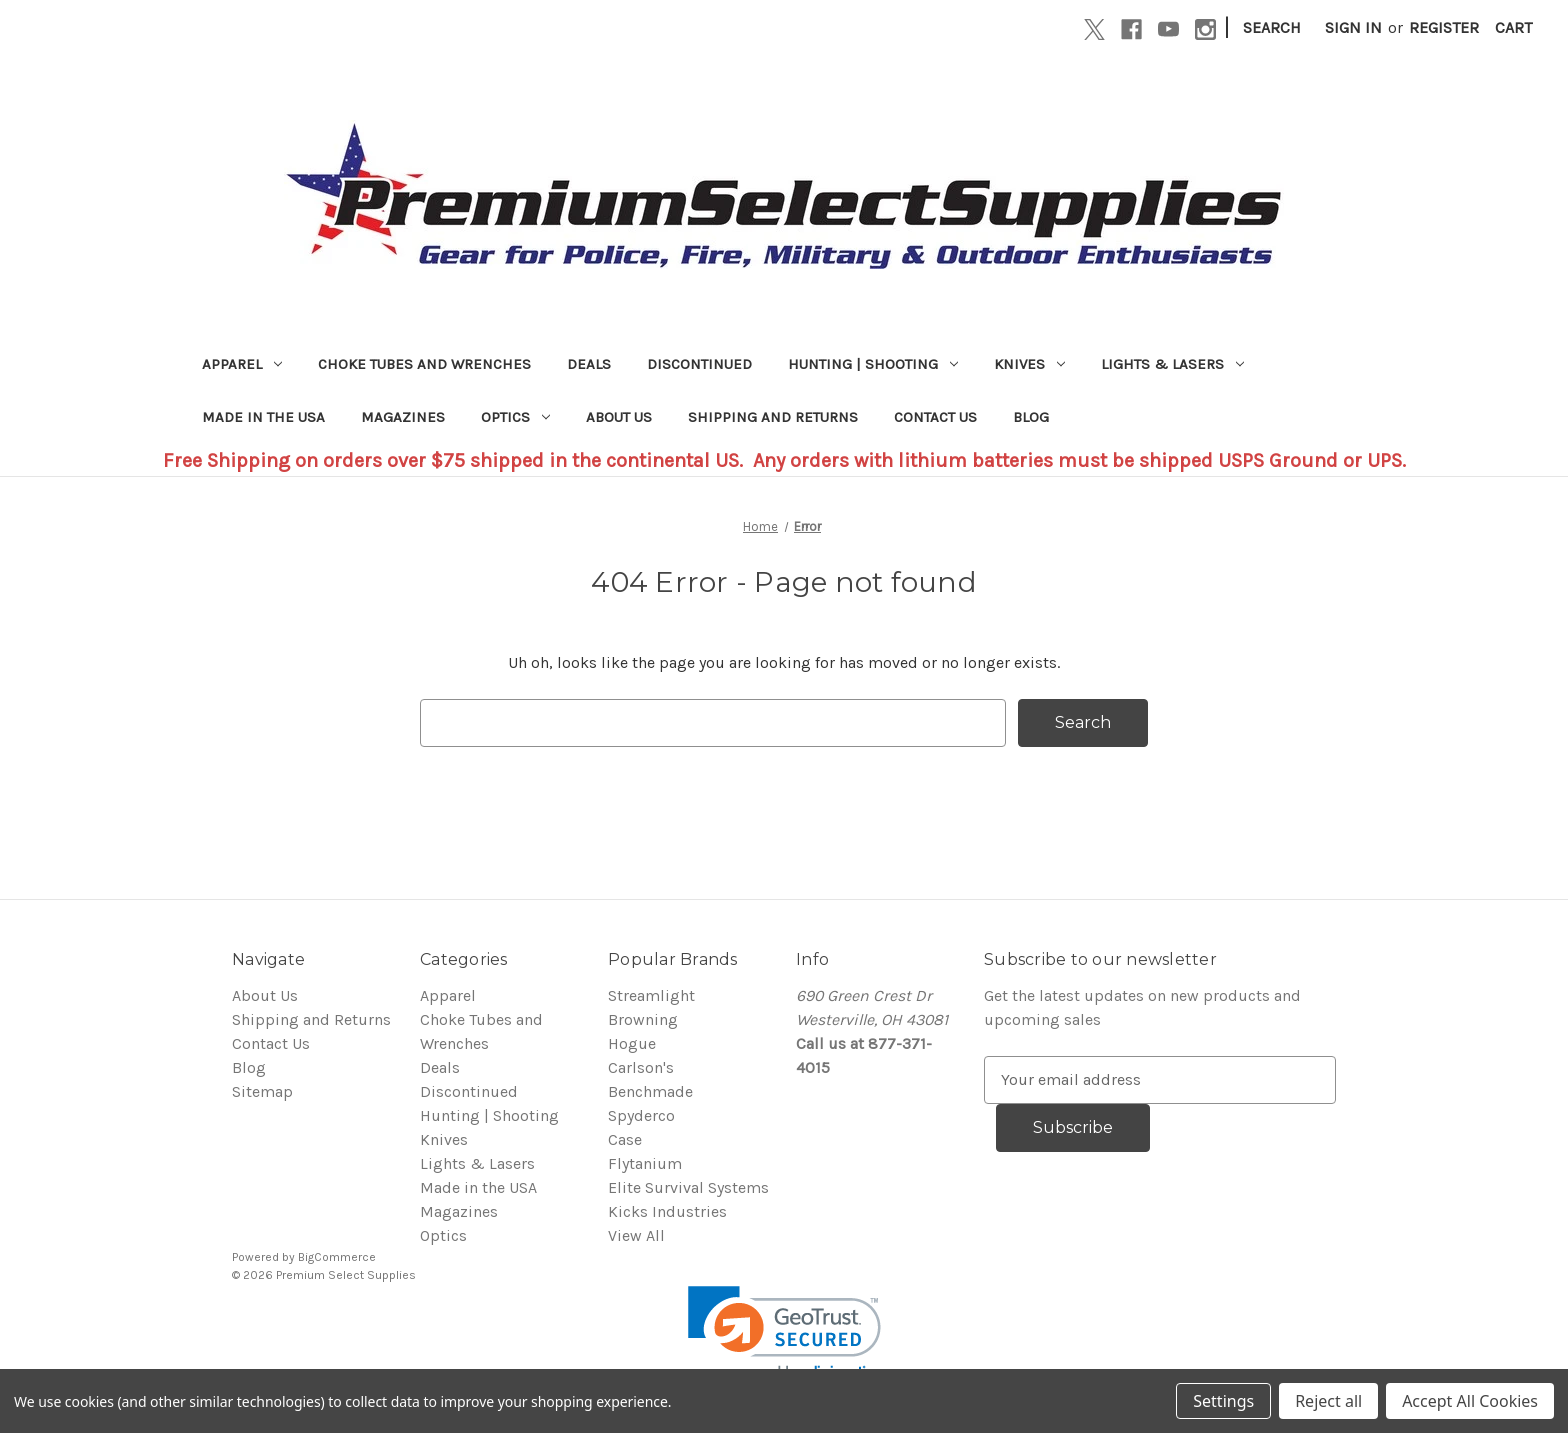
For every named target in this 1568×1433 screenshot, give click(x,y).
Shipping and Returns (773, 417)
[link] (784, 1334)
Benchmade (650, 1091)
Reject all (1328, 1401)
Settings (1223, 1401)
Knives (1029, 364)
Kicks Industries (667, 1211)
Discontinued (699, 364)
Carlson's (641, 1067)
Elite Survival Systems (688, 1187)
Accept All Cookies (1470, 1401)
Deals (589, 364)
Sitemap (262, 1091)
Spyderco (641, 1115)
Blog (1031, 417)
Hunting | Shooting (873, 364)
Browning (643, 1019)
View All (636, 1235)
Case (625, 1139)
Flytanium (645, 1163)
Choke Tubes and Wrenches (424, 364)
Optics (515, 417)
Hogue (632, 1043)
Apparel (242, 364)
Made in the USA (263, 417)
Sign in (1353, 27)
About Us (619, 417)
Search (1272, 27)
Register (1444, 27)
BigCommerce (337, 1257)
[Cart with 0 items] (1513, 28)
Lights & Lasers (1172, 364)
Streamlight (651, 995)
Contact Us (935, 417)
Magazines (403, 417)
